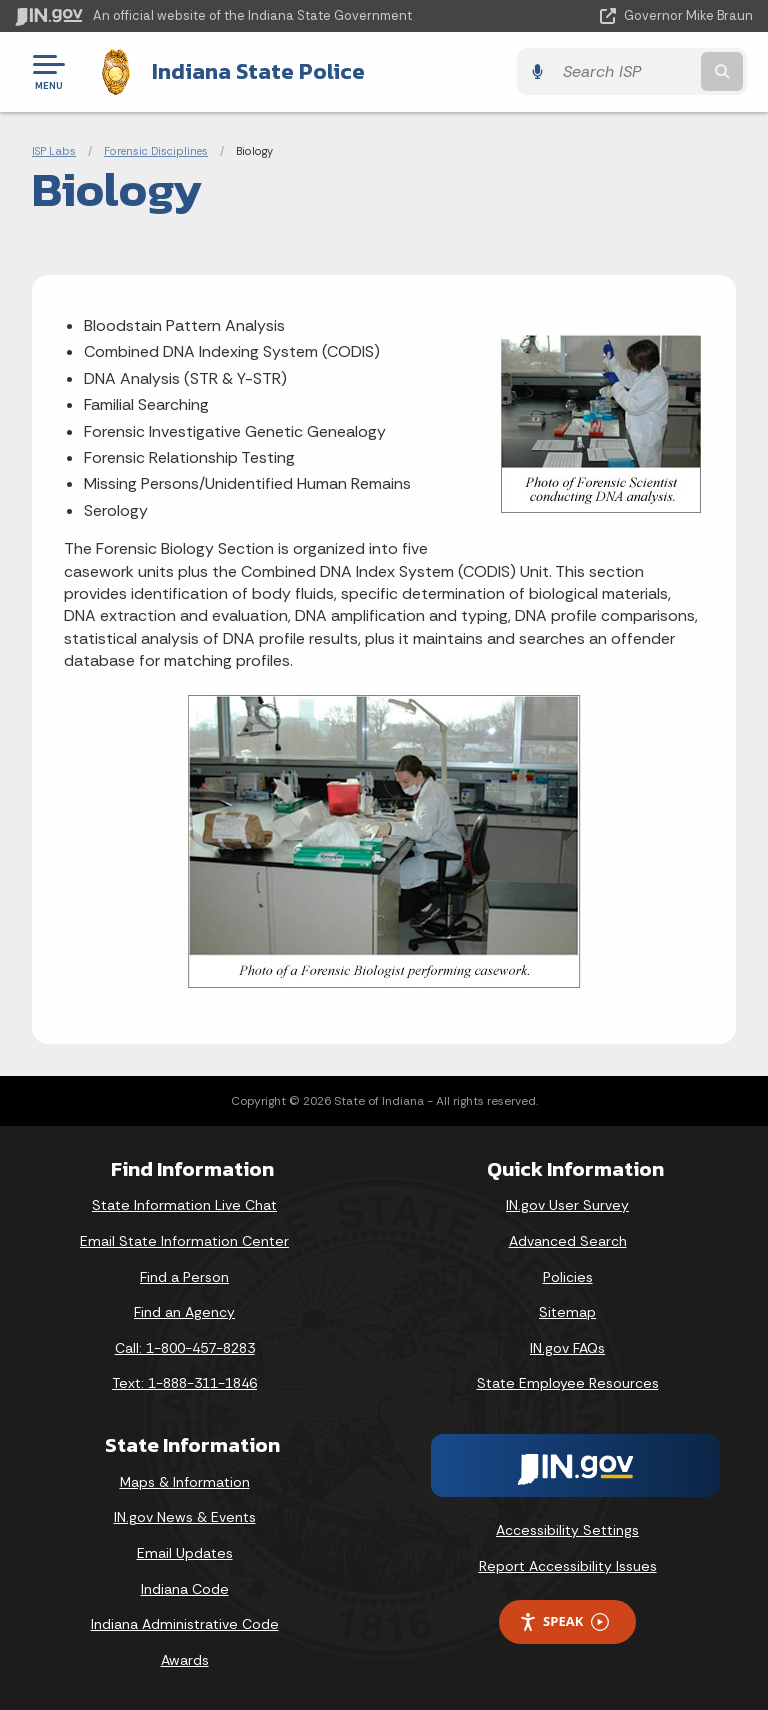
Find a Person (184, 1276)
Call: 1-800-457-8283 (185, 1347)
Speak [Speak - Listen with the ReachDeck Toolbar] (564, 1621)
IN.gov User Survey (567, 1205)
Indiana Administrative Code (185, 1624)
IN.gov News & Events (185, 1517)
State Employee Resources (568, 1383)
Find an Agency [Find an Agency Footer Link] (184, 1312)
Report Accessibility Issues (568, 1565)
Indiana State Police (252, 71)
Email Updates (185, 1552)
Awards (185, 1659)
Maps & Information (185, 1481)
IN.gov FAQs (567, 1347)
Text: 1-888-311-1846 (184, 1383)
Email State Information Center (184, 1240)
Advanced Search (568, 1240)
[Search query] (645, 71)
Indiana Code (185, 1588)
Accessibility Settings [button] (567, 1529)
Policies (568, 1276)
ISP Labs (54, 150)
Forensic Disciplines (156, 150)
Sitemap (567, 1312)
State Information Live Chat (184, 1205)
